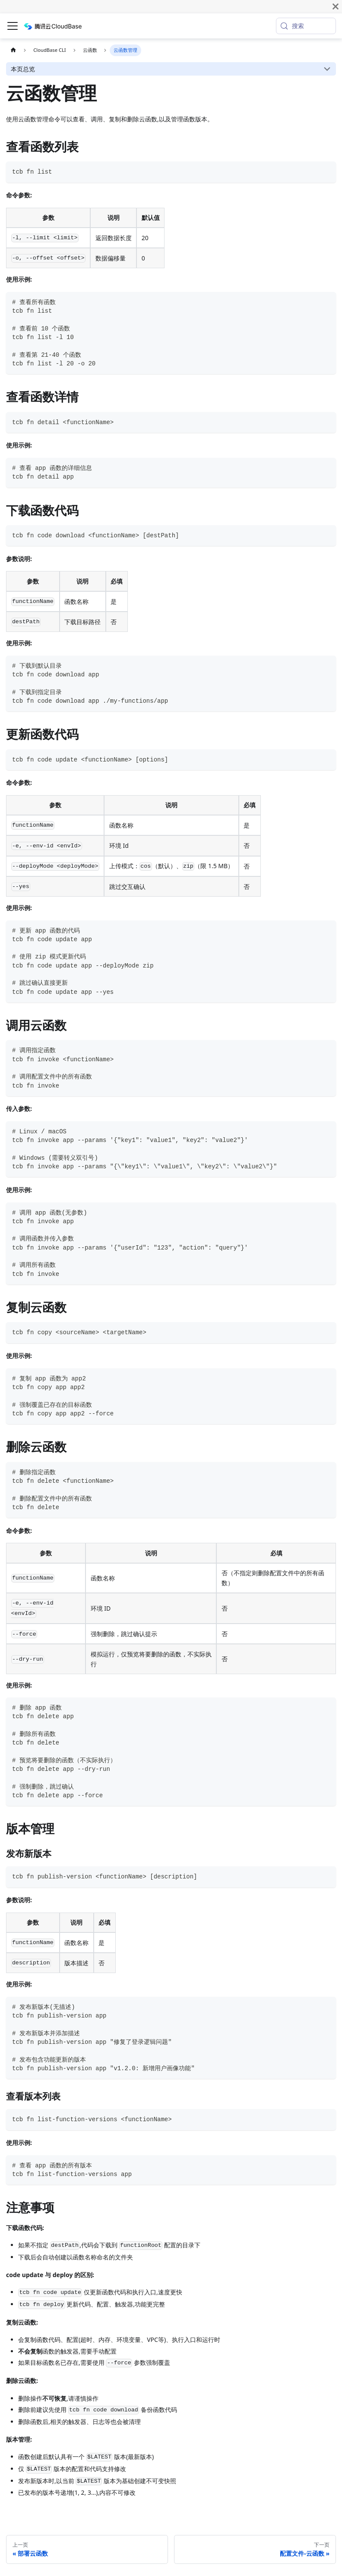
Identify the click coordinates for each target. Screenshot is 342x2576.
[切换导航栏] (12, 25)
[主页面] (13, 50)
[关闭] (335, 6)
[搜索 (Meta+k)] (306, 26)
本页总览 (23, 69)
